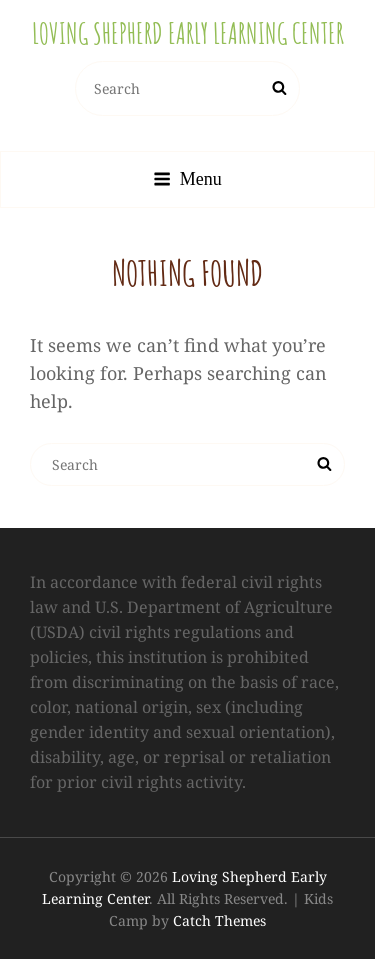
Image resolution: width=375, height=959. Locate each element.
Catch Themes (219, 920)
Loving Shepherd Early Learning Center (188, 33)
